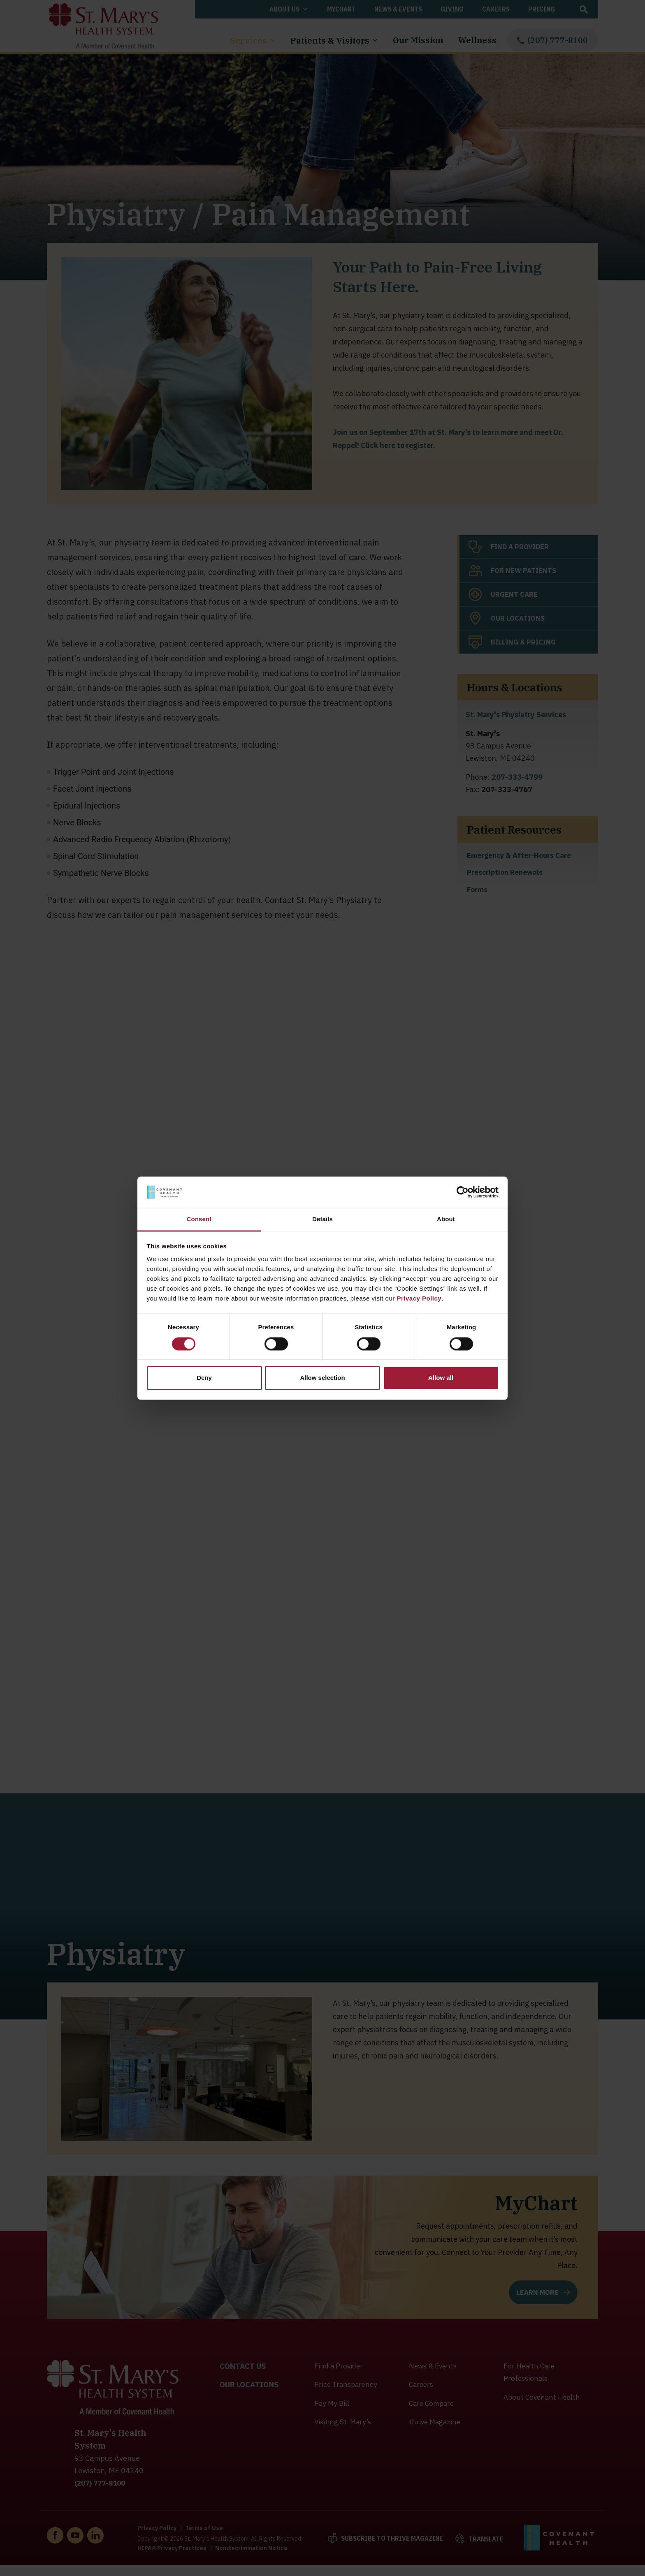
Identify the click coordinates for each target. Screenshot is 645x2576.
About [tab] (446, 1219)
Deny (204, 1378)
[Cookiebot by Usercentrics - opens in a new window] (463, 1192)
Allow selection (322, 1378)
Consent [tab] (199, 1219)
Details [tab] (322, 1219)
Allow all (440, 1378)
